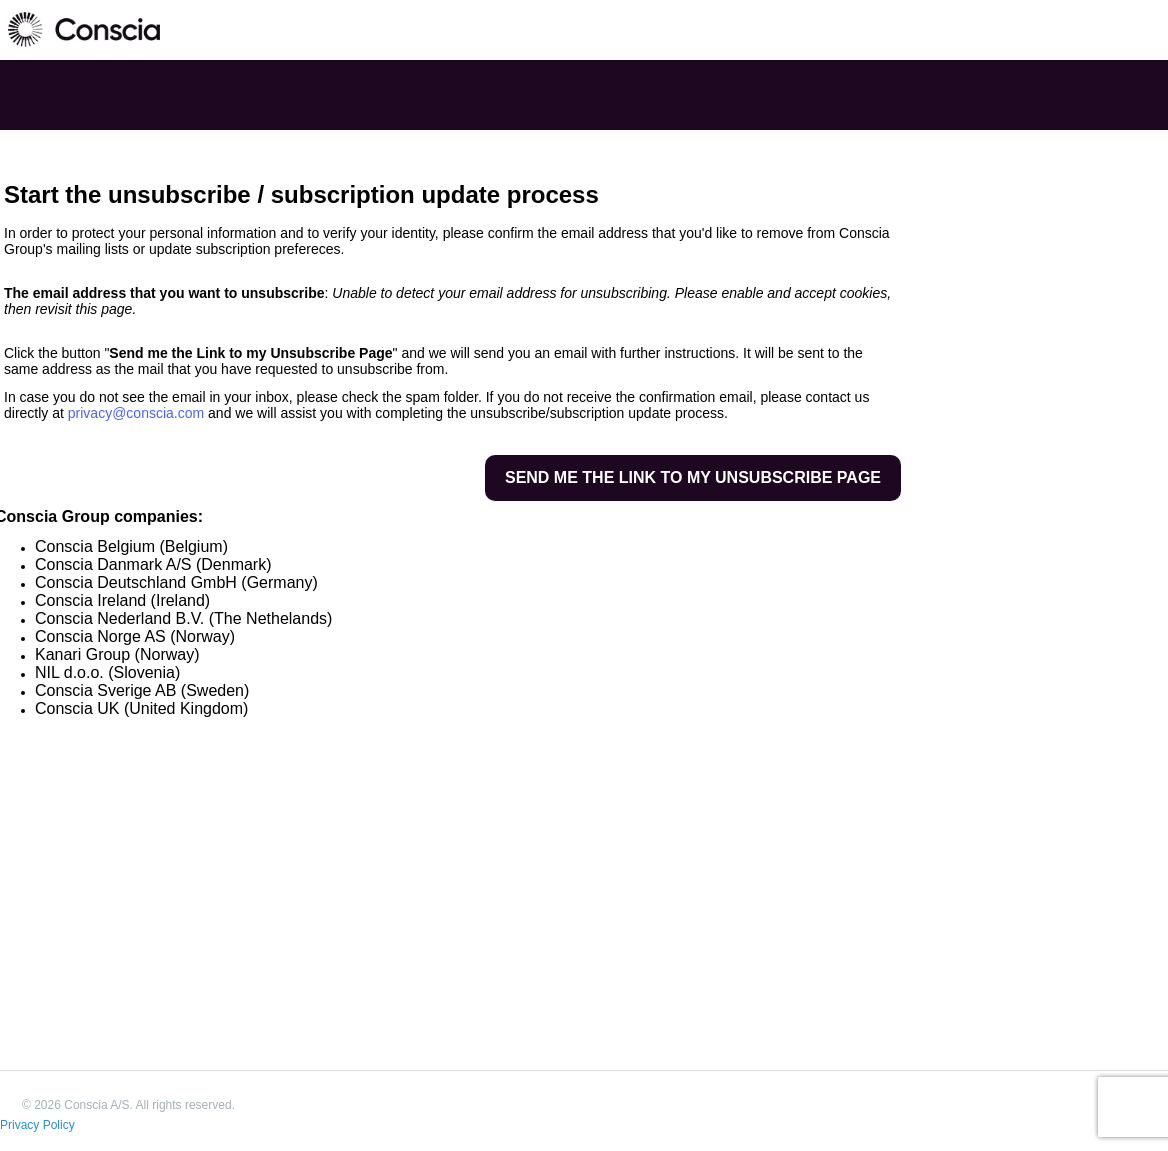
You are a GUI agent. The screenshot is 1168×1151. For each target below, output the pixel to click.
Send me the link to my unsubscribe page (693, 477)
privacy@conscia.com (136, 413)
